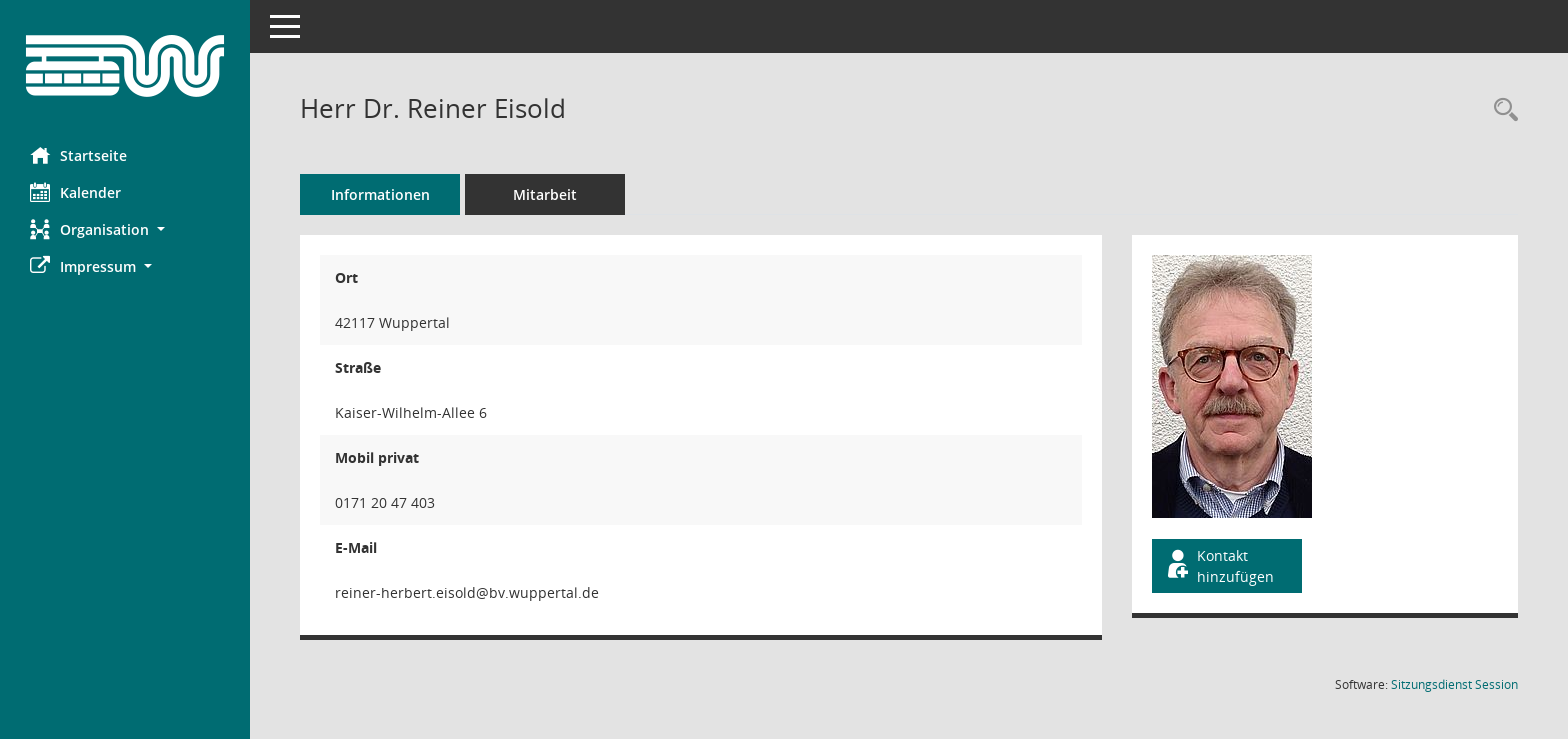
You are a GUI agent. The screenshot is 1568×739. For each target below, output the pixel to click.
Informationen (380, 194)
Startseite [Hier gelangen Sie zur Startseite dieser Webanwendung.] (78, 155)
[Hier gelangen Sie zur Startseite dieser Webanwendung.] (125, 66)
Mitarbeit (545, 194)
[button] (125, 229)
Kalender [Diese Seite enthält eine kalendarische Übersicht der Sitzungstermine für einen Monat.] (75, 192)
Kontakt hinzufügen (1219, 566)
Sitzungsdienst (1454, 684)
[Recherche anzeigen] (1501, 110)
